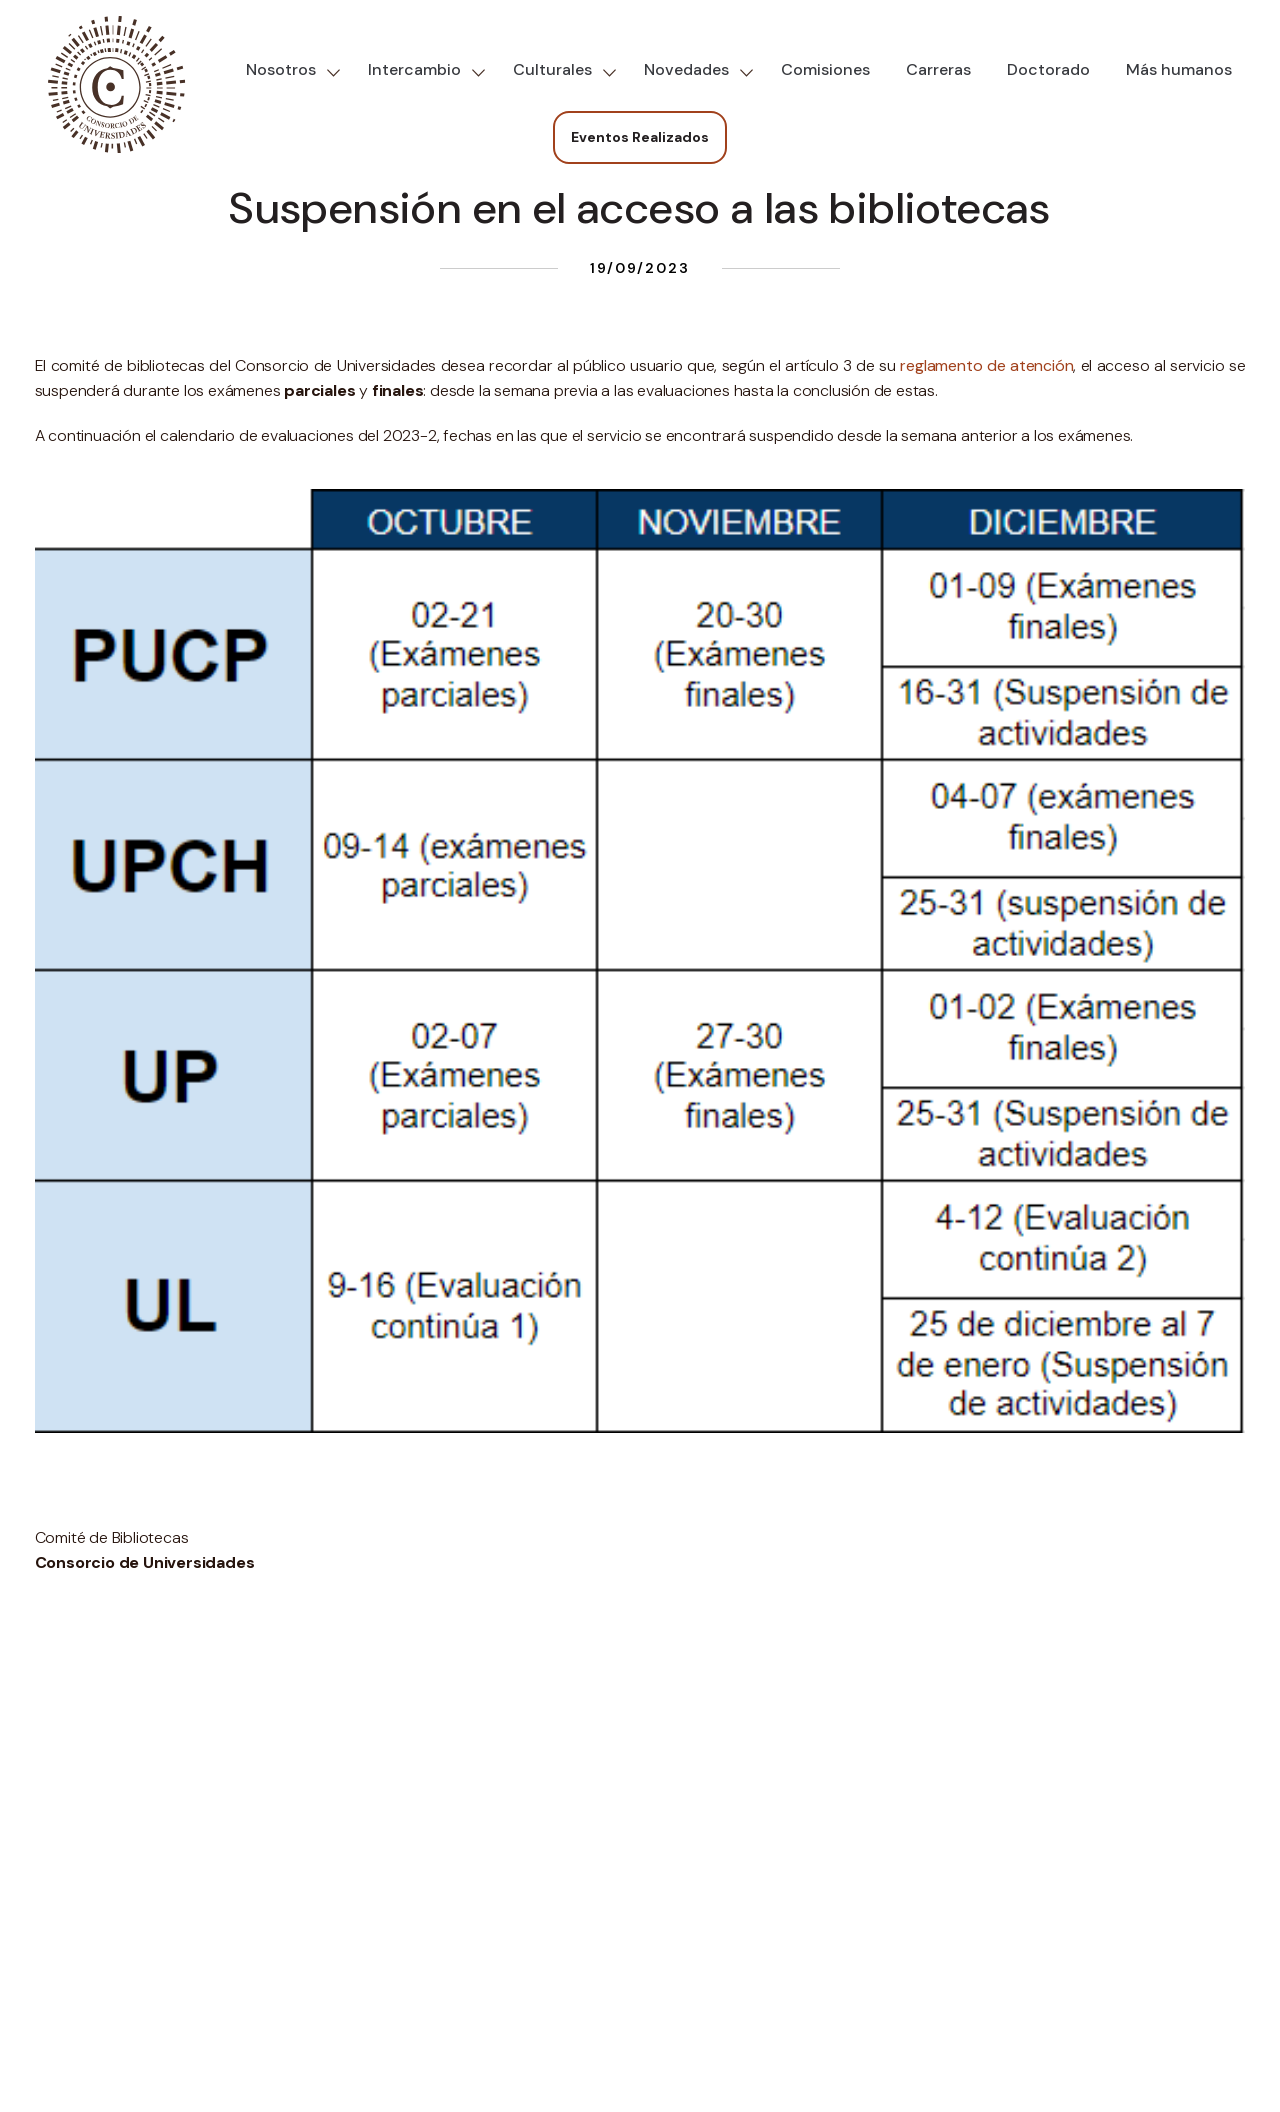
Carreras (938, 69)
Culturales (552, 69)
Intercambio (414, 69)
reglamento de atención (986, 365)
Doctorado (1048, 69)
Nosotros (281, 69)
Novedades (686, 69)
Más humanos (1179, 69)
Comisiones (825, 69)
